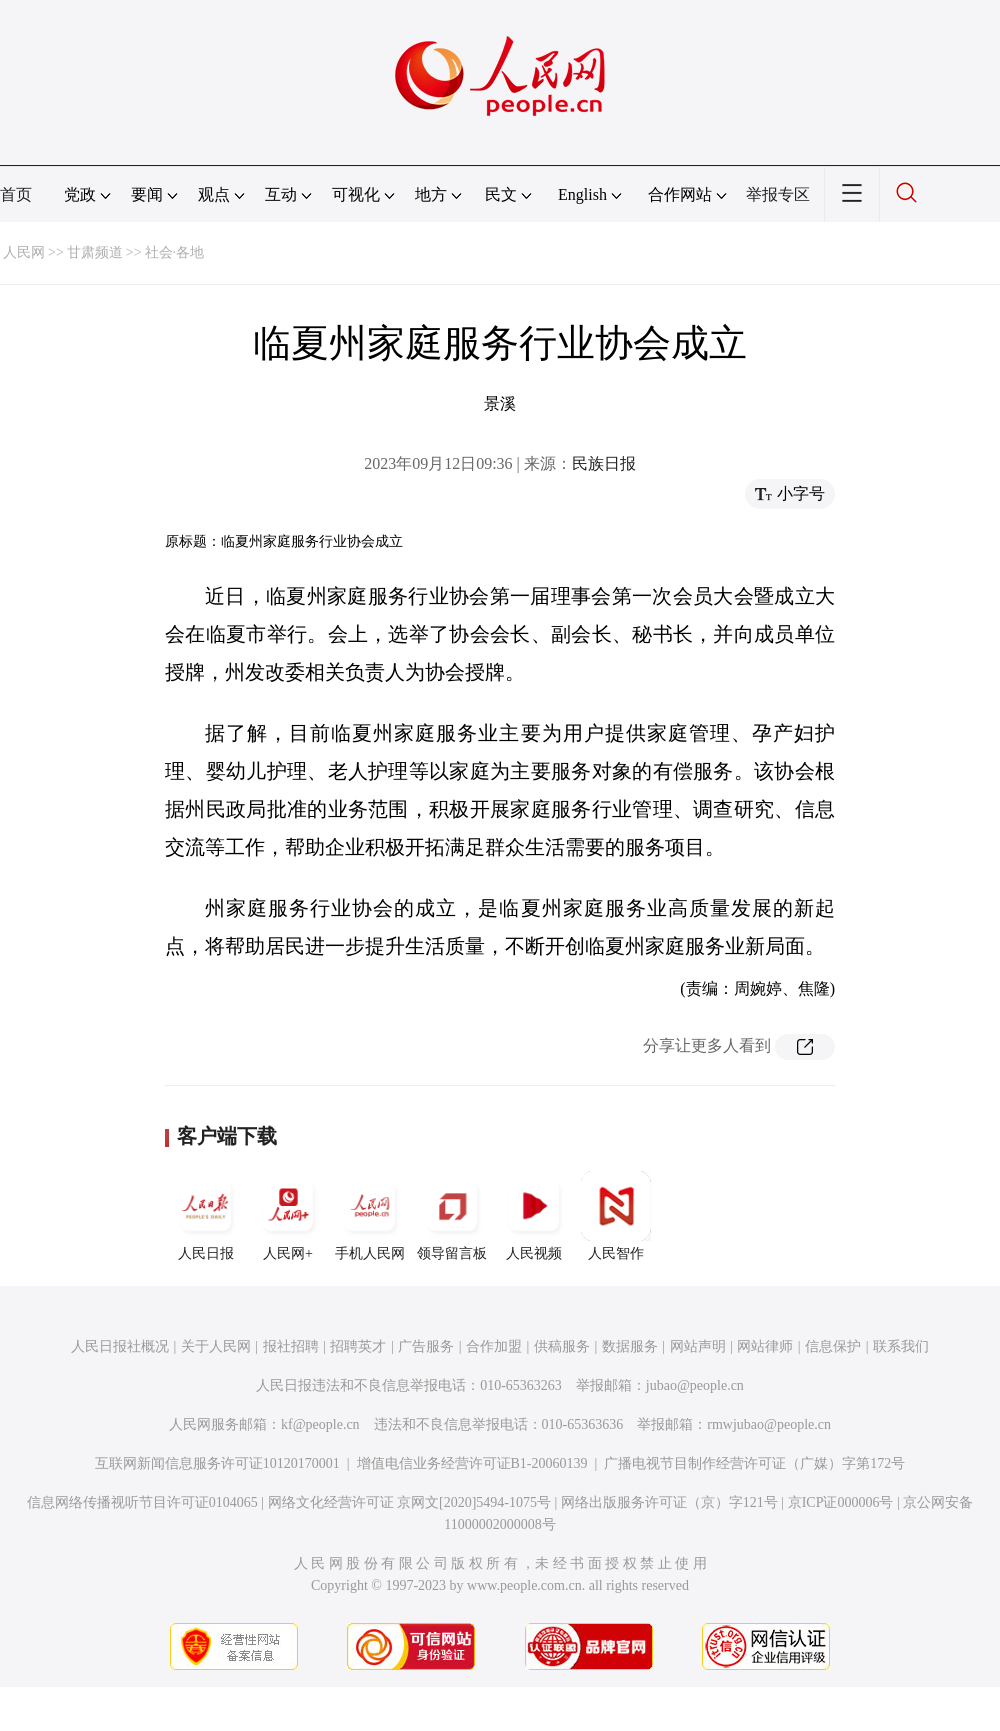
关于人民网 (216, 1346)
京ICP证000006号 (841, 1502)
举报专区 (778, 194)
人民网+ (288, 1216)
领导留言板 (452, 1216)
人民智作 (616, 1216)
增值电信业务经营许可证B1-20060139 (472, 1463)
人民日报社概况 (120, 1346)
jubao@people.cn (695, 1385)
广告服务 (426, 1346)
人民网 (24, 252)
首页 (16, 194)
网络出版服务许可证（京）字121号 (669, 1502)
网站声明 (698, 1346)
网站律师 (765, 1346)
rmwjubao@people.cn (769, 1424)
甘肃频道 (95, 252)
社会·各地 (175, 252)
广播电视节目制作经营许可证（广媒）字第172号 (754, 1463)
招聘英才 (358, 1346)
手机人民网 (370, 1216)
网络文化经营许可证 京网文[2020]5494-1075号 (410, 1502)
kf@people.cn (320, 1424)
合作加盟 (494, 1346)
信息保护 (833, 1346)
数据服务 (630, 1346)
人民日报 (206, 1216)
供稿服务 (562, 1346)
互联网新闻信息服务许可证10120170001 (217, 1463)
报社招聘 (291, 1346)
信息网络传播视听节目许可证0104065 (142, 1502)
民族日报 (604, 463)
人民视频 (534, 1216)
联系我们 (901, 1346)
